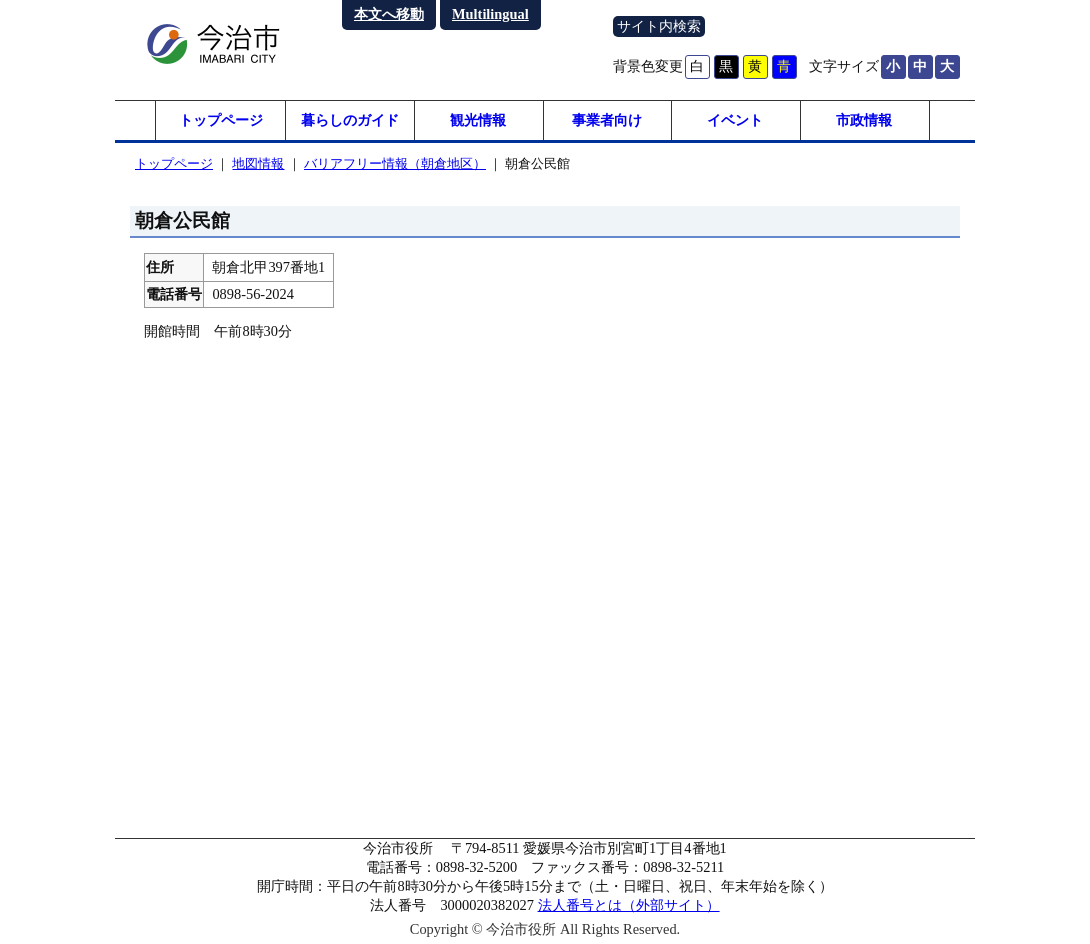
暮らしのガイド (350, 120)
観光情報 (478, 120)
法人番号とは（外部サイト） (629, 905)
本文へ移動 (389, 14)
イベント (735, 120)
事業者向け (607, 120)
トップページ (221, 120)
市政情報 (864, 120)
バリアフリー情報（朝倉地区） (395, 163)
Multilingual (490, 14)
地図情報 (258, 163)
